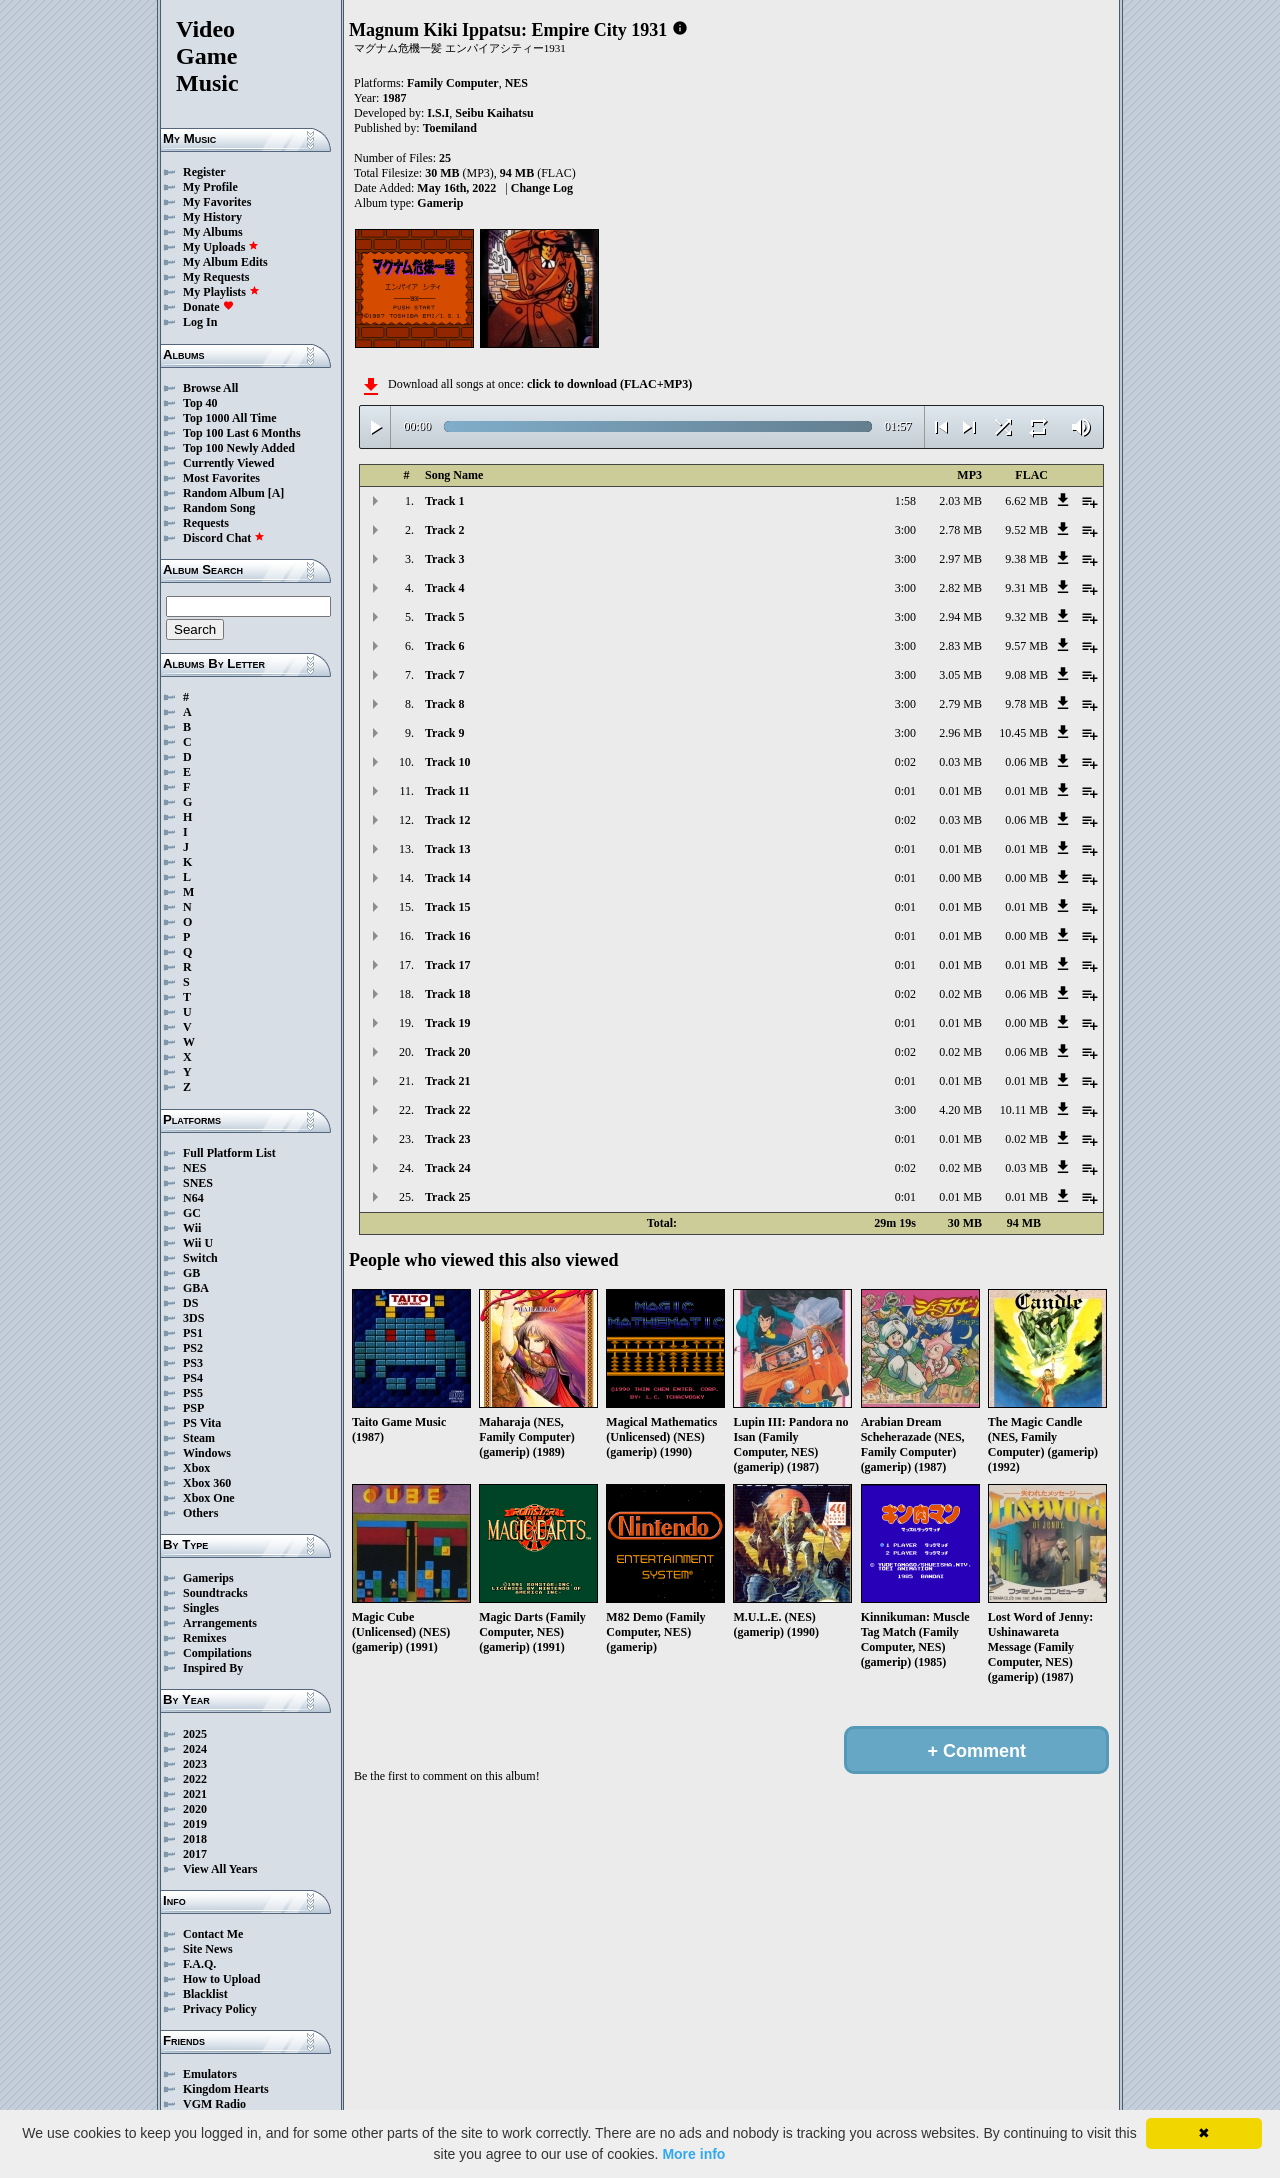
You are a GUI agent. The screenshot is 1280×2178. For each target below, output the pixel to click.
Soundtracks (215, 1593)
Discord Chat (224, 538)
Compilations (217, 1653)
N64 (193, 1198)
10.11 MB (1024, 1110)
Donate (208, 307)
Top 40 (200, 403)
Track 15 (447, 907)
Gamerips (208, 1578)
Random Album (224, 493)
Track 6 (444, 646)
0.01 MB (960, 791)
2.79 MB (960, 704)
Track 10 (447, 762)
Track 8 (444, 704)
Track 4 (444, 588)
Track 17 (447, 965)
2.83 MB (960, 646)
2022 (195, 1779)
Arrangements (220, 1623)
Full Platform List (229, 1153)
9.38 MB (1026, 559)
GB (191, 1273)
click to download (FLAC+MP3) (609, 384)
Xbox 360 (207, 1483)
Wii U (198, 1243)
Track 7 (444, 675)
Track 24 (447, 1168)
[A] (276, 493)
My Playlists (221, 292)
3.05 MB (960, 675)
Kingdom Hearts (226, 2089)
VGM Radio (214, 2104)
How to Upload (221, 1979)
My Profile (210, 187)
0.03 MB (960, 762)
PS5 (193, 1393)
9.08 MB (1026, 675)
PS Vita (202, 1423)
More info (693, 2154)
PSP (193, 1408)
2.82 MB (960, 588)
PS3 (193, 1363)
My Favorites (217, 202)
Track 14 (447, 878)
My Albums (213, 232)
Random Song (219, 508)
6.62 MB (1026, 501)
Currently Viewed (228, 463)
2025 (195, 1734)
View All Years (220, 1869)
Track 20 (447, 1052)
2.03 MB (960, 501)
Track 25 (447, 1197)
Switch (200, 1258)
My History (212, 217)
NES (194, 1168)
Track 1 (444, 501)
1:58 (905, 501)
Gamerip (440, 203)
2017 (195, 1854)
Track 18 (447, 994)
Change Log (542, 188)
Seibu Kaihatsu (494, 113)
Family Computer (453, 83)
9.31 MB (1026, 588)
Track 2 (444, 530)
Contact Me (213, 1934)
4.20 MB (960, 1110)
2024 (195, 1749)
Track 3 (444, 559)
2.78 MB (960, 530)
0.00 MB (960, 878)
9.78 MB (1026, 704)
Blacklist (205, 1994)
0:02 (905, 762)
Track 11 (447, 791)
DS (190, 1303)
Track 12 (447, 820)
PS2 (193, 1348)
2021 (195, 1794)
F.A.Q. (199, 1964)
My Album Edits (225, 262)
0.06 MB (1026, 762)
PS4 (193, 1378)
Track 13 (447, 849)
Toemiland (450, 128)
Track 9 (444, 733)
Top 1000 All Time (229, 418)
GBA (196, 1288)
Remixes (204, 1638)
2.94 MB (960, 617)
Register (204, 172)
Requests (206, 523)
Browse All (210, 388)
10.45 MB (1023, 733)
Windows (207, 1453)
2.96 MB (960, 733)
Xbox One (209, 1498)
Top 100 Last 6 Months (242, 433)
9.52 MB (1026, 530)
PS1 (193, 1333)
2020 (195, 1809)
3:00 (905, 530)
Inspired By (213, 1668)
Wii (192, 1228)
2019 (195, 1824)
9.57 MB (1026, 646)
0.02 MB (960, 994)
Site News (208, 1949)
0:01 (905, 791)
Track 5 (444, 617)
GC (192, 1213)
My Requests (216, 277)
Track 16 (447, 936)
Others (200, 1513)
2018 (195, 1839)
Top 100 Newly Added (239, 448)
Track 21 (447, 1081)
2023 (195, 1764)
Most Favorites (221, 478)
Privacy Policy (220, 2009)
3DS (193, 1318)
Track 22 (447, 1110)
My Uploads (221, 247)
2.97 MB (960, 559)
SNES (198, 1183)
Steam (199, 1438)
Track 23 (447, 1139)
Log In (200, 322)
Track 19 (447, 1023)
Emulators (210, 2074)
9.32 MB (1026, 617)
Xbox (196, 1468)
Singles (201, 1608)
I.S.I (438, 113)
